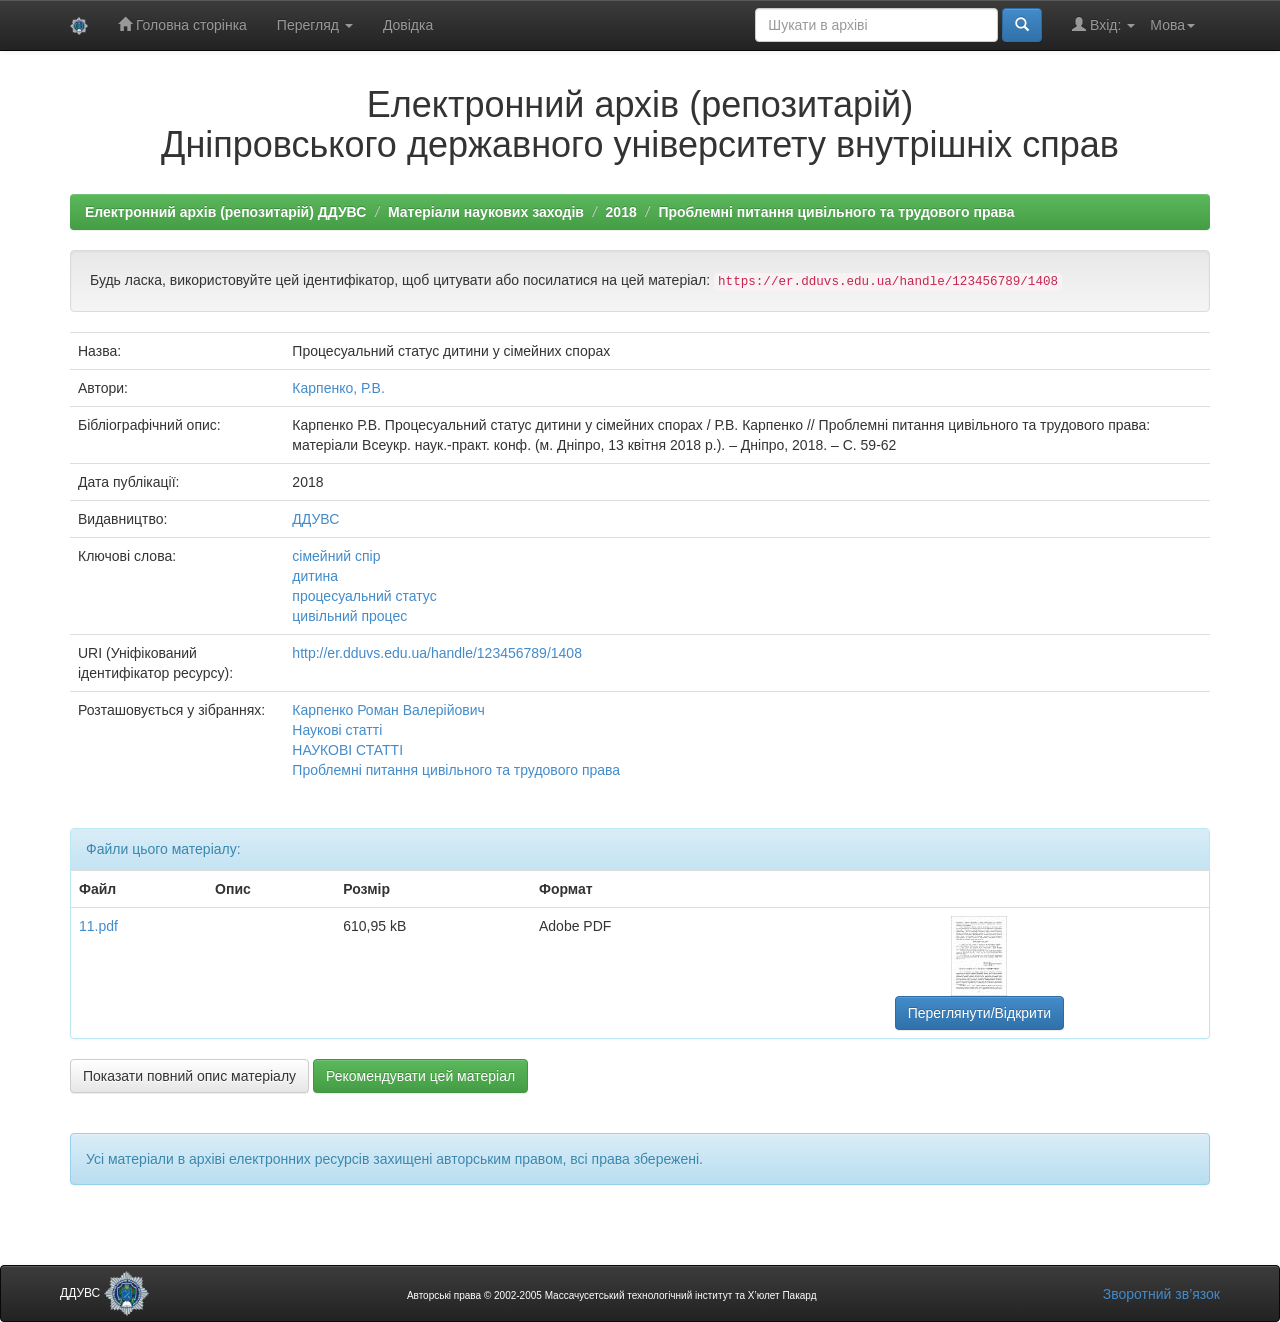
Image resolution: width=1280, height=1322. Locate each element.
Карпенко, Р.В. (338, 388)
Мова (1172, 25)
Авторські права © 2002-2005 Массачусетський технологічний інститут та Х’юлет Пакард (612, 1295)
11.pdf (98, 926)
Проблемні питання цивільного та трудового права (836, 212)
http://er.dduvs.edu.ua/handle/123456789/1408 (437, 653)
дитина (315, 576)
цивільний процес (349, 616)
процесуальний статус (364, 596)
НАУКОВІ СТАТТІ (347, 750)
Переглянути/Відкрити (979, 1013)
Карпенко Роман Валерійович (388, 710)
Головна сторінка (182, 24)
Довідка (408, 25)
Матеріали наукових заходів (486, 212)
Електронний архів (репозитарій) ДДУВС (225, 212)
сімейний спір (336, 556)
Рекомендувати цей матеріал (420, 1076)
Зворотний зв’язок (1161, 1294)
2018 (621, 212)
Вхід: (1103, 24)
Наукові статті (337, 730)
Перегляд (315, 25)
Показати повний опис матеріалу (189, 1076)
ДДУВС (315, 519)
